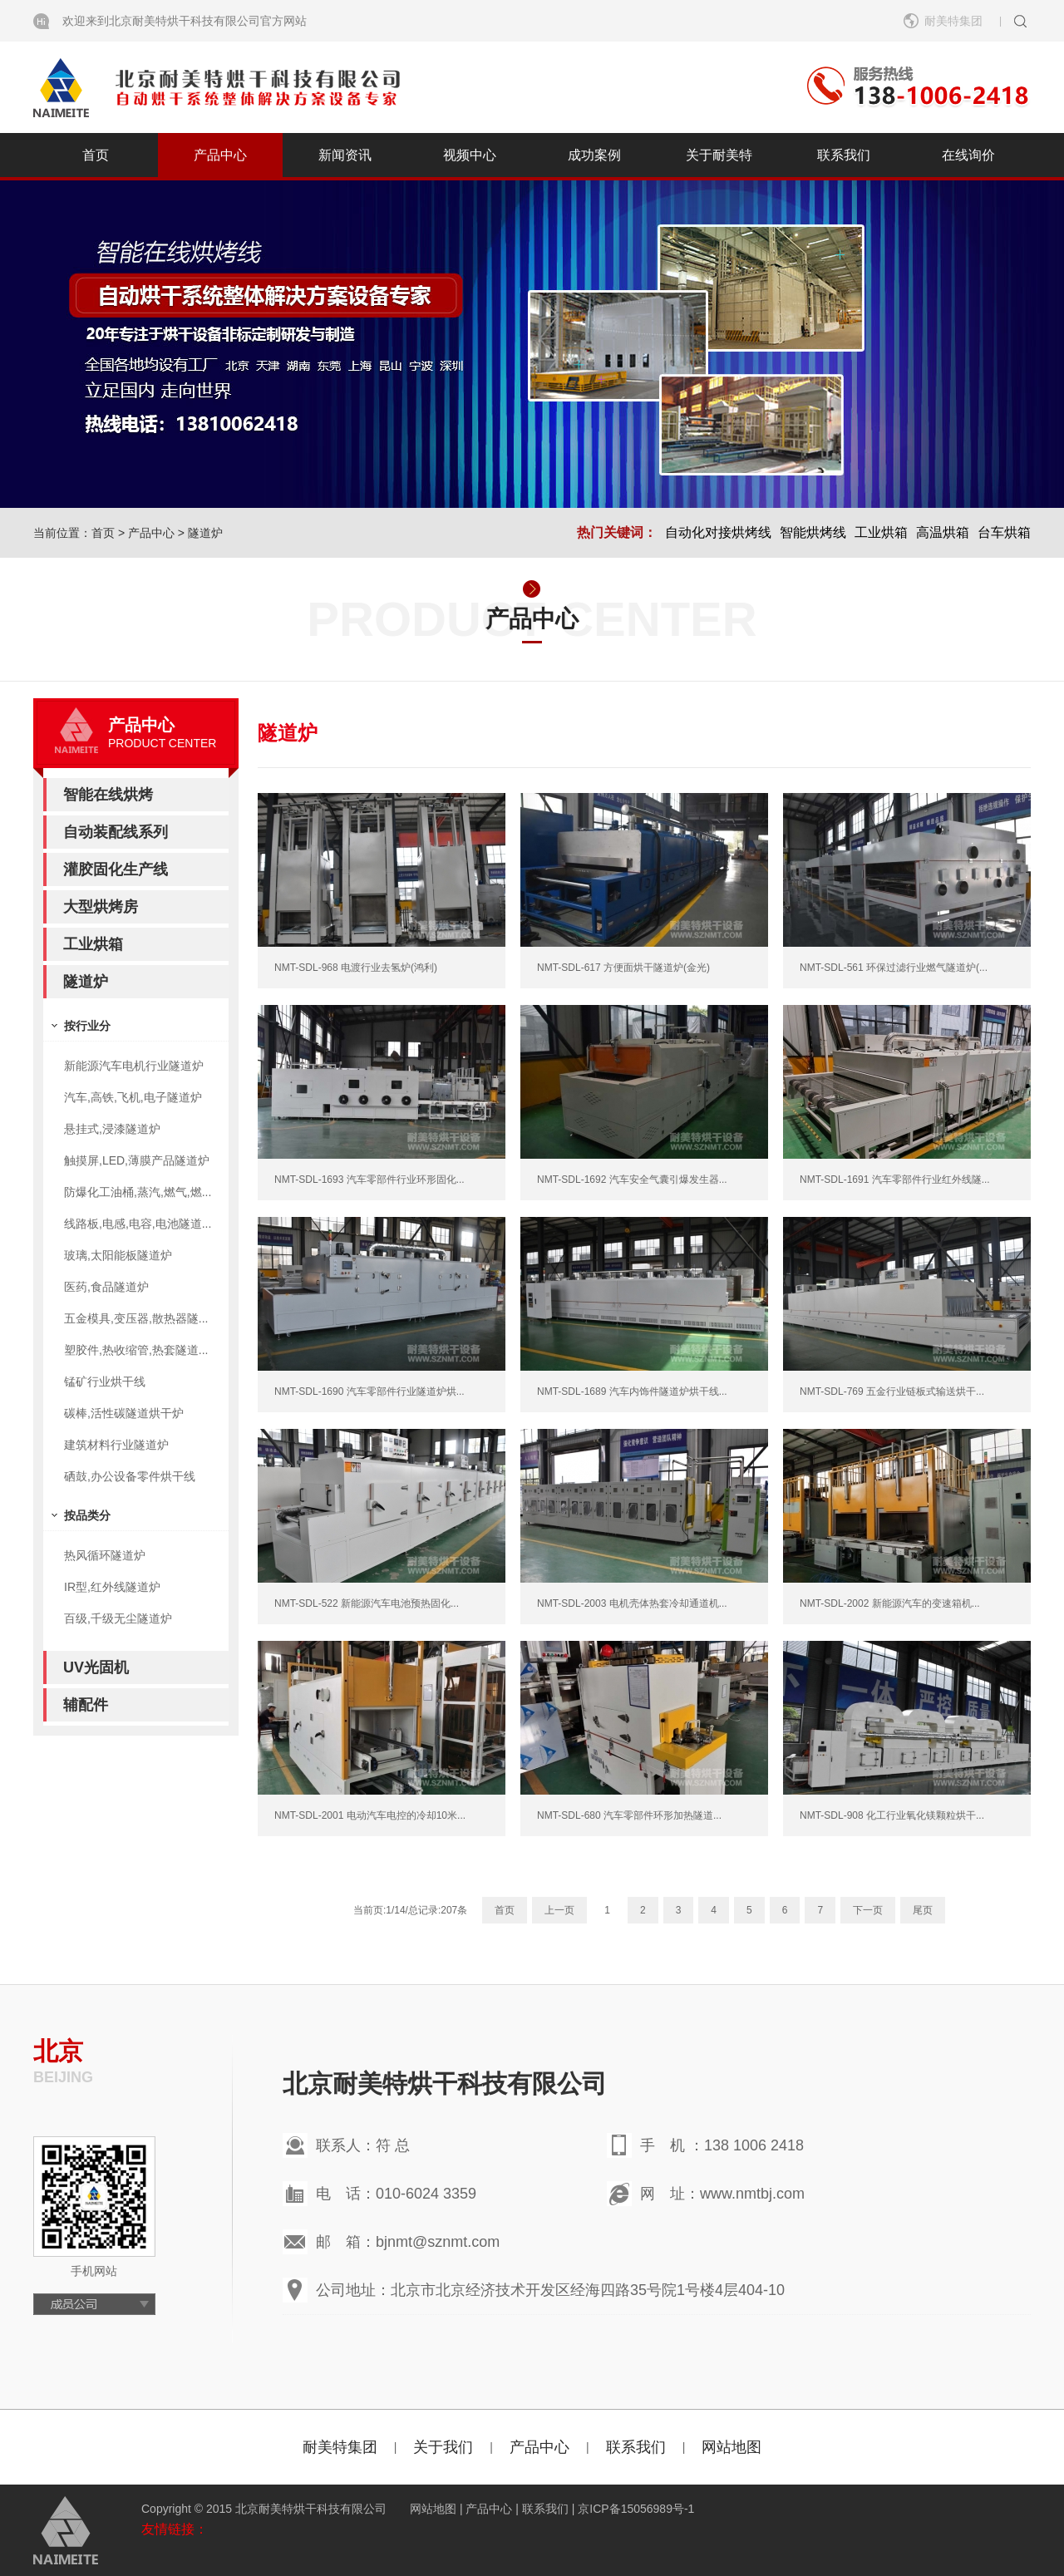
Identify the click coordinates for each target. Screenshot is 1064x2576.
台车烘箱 (1004, 532)
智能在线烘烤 (108, 794)
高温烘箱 (942, 532)
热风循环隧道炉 (104, 1555)
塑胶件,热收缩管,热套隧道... (136, 1350)
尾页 (923, 1910)
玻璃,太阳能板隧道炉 (118, 1255)
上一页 (559, 1910)
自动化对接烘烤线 (718, 532)
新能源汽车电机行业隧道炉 (134, 1065)
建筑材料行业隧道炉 (116, 1444)
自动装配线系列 (115, 832)
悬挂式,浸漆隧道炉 (112, 1128)
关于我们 (443, 2447)
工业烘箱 (881, 532)
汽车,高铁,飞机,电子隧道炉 (133, 1097)
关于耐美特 (719, 155)
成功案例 (594, 155)
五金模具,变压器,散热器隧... (136, 1318)
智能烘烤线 (813, 532)
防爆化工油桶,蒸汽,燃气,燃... (137, 1192)
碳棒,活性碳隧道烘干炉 (124, 1413)
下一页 (868, 1910)
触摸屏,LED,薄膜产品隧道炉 (136, 1160)
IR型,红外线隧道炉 (112, 1586)
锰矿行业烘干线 (104, 1381)
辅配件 (85, 1705)
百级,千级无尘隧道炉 (118, 1618)
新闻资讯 (345, 155)
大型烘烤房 (100, 907)
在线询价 (968, 155)
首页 (95, 155)
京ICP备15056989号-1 (636, 2508)
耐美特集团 (953, 20)
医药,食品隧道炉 (106, 1286)
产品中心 (220, 155)
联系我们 (843, 155)
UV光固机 (96, 1667)
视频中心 (469, 155)
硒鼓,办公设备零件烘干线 (129, 1476)
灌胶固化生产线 (115, 869)
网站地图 (731, 2447)
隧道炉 (205, 532)
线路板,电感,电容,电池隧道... (137, 1223)
